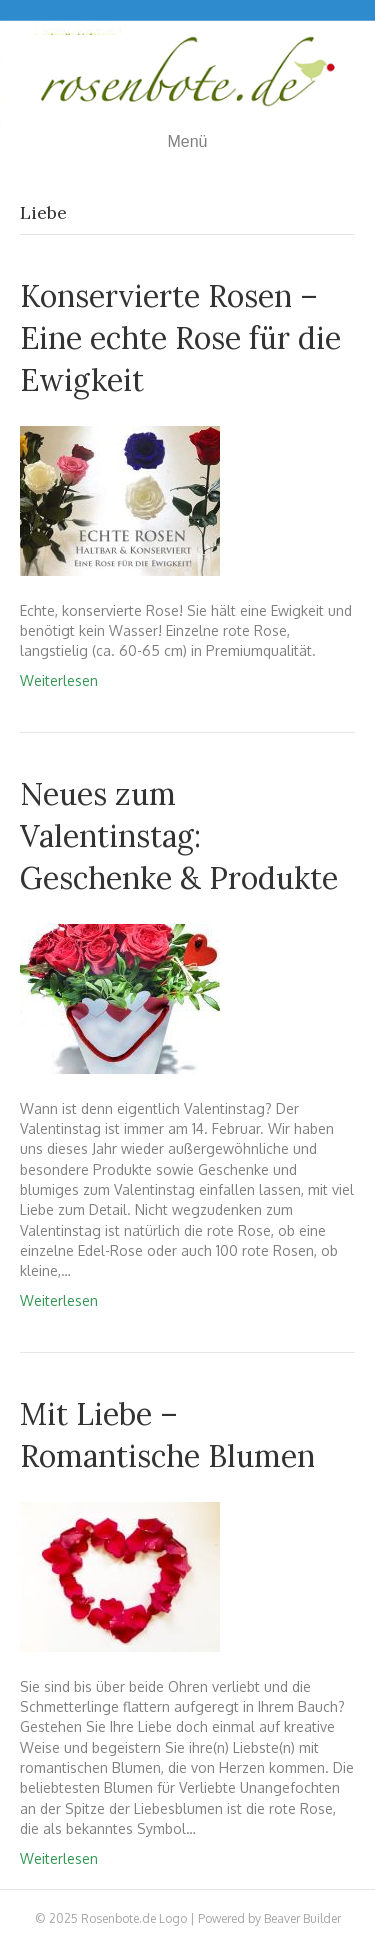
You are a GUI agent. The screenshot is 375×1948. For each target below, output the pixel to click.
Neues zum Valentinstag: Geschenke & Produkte (179, 836)
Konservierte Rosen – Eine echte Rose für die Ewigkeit (180, 338)
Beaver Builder (302, 1918)
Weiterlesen (59, 680)
